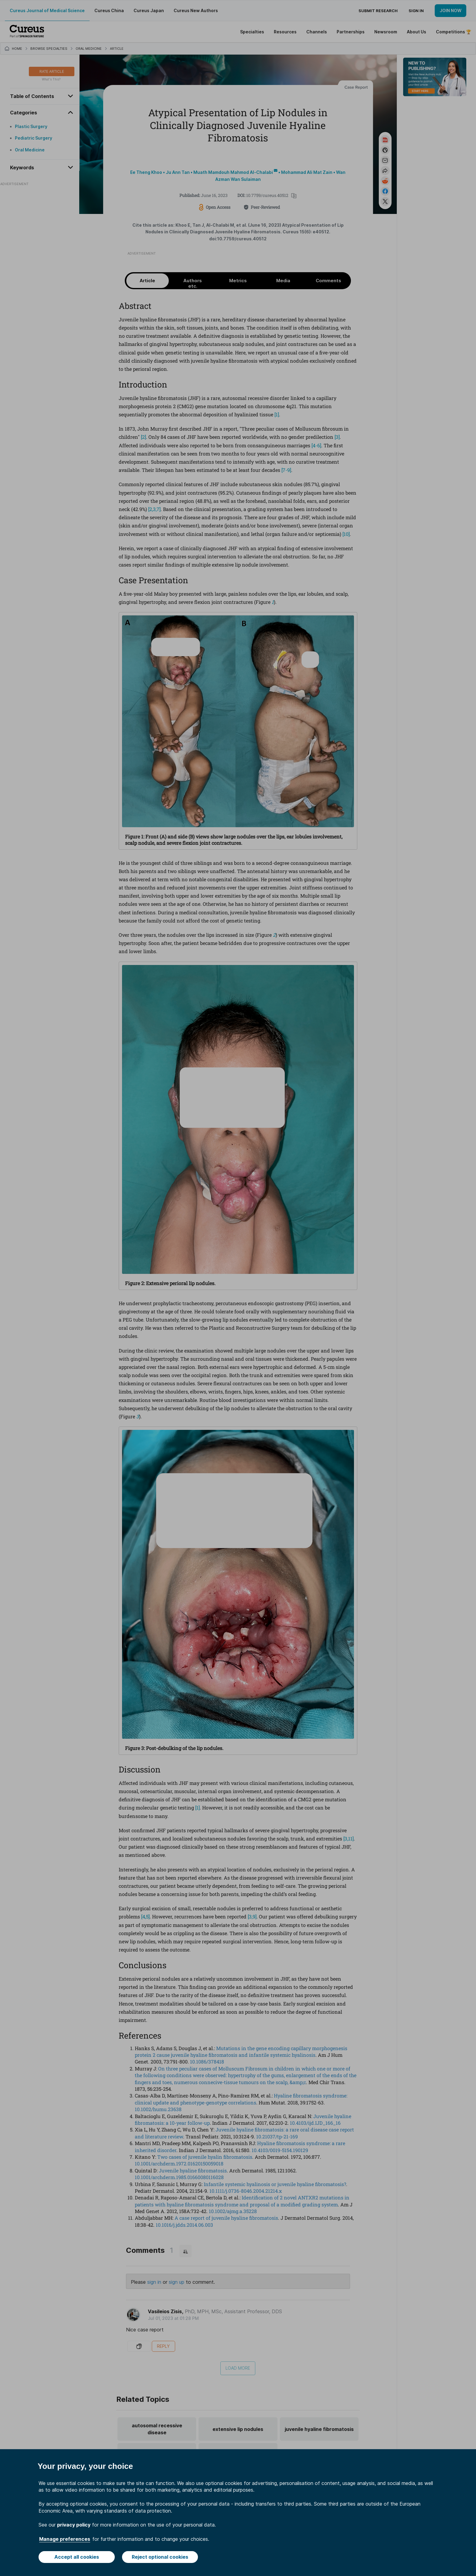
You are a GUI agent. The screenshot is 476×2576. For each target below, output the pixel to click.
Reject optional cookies (160, 2557)
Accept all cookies (76, 2557)
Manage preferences (64, 2539)
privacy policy (73, 2525)
